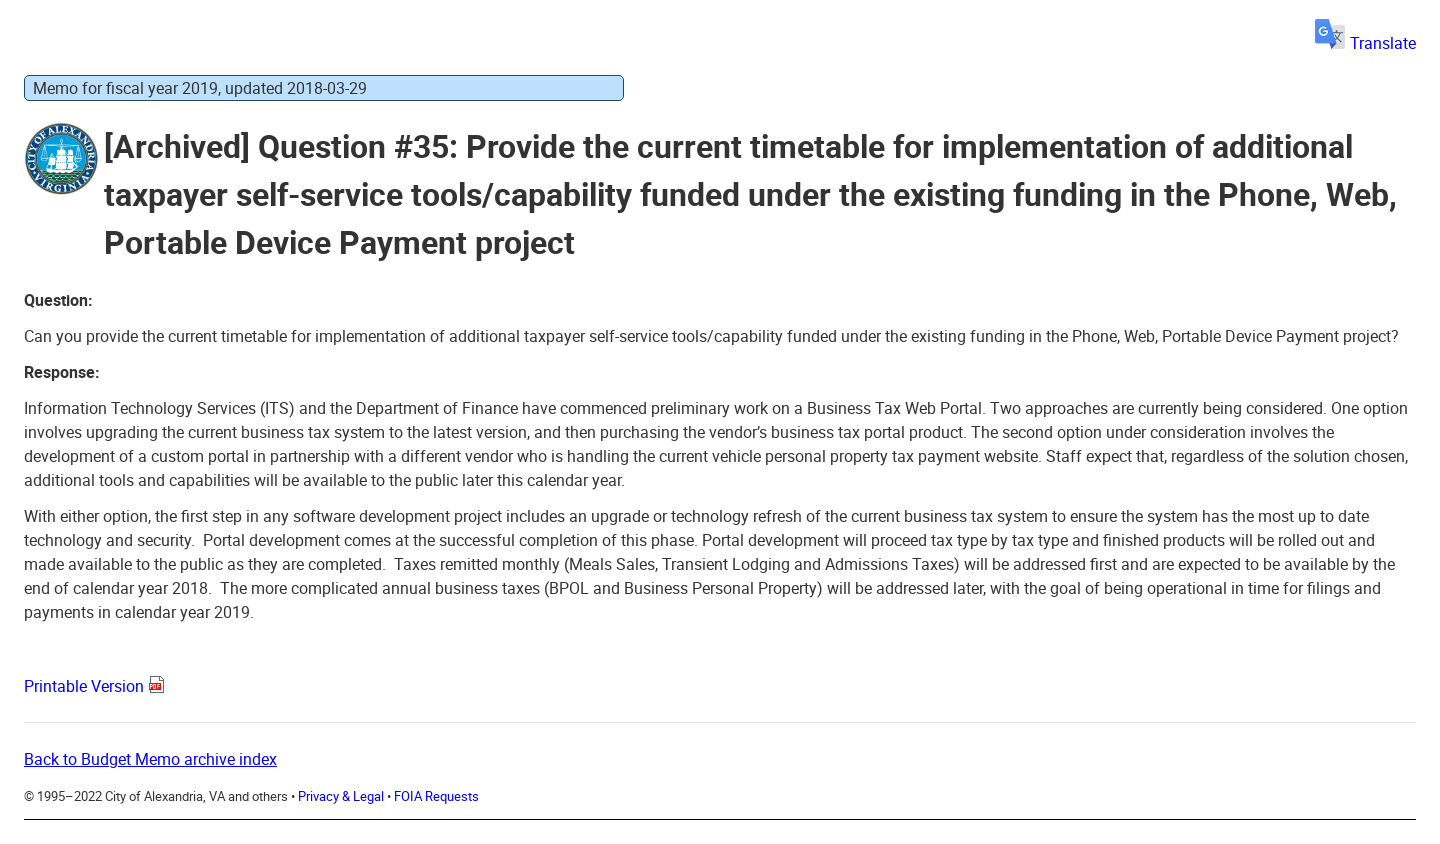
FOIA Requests (436, 796)
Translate (1365, 43)
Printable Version (84, 686)
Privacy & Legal (341, 796)
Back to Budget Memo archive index (150, 759)
